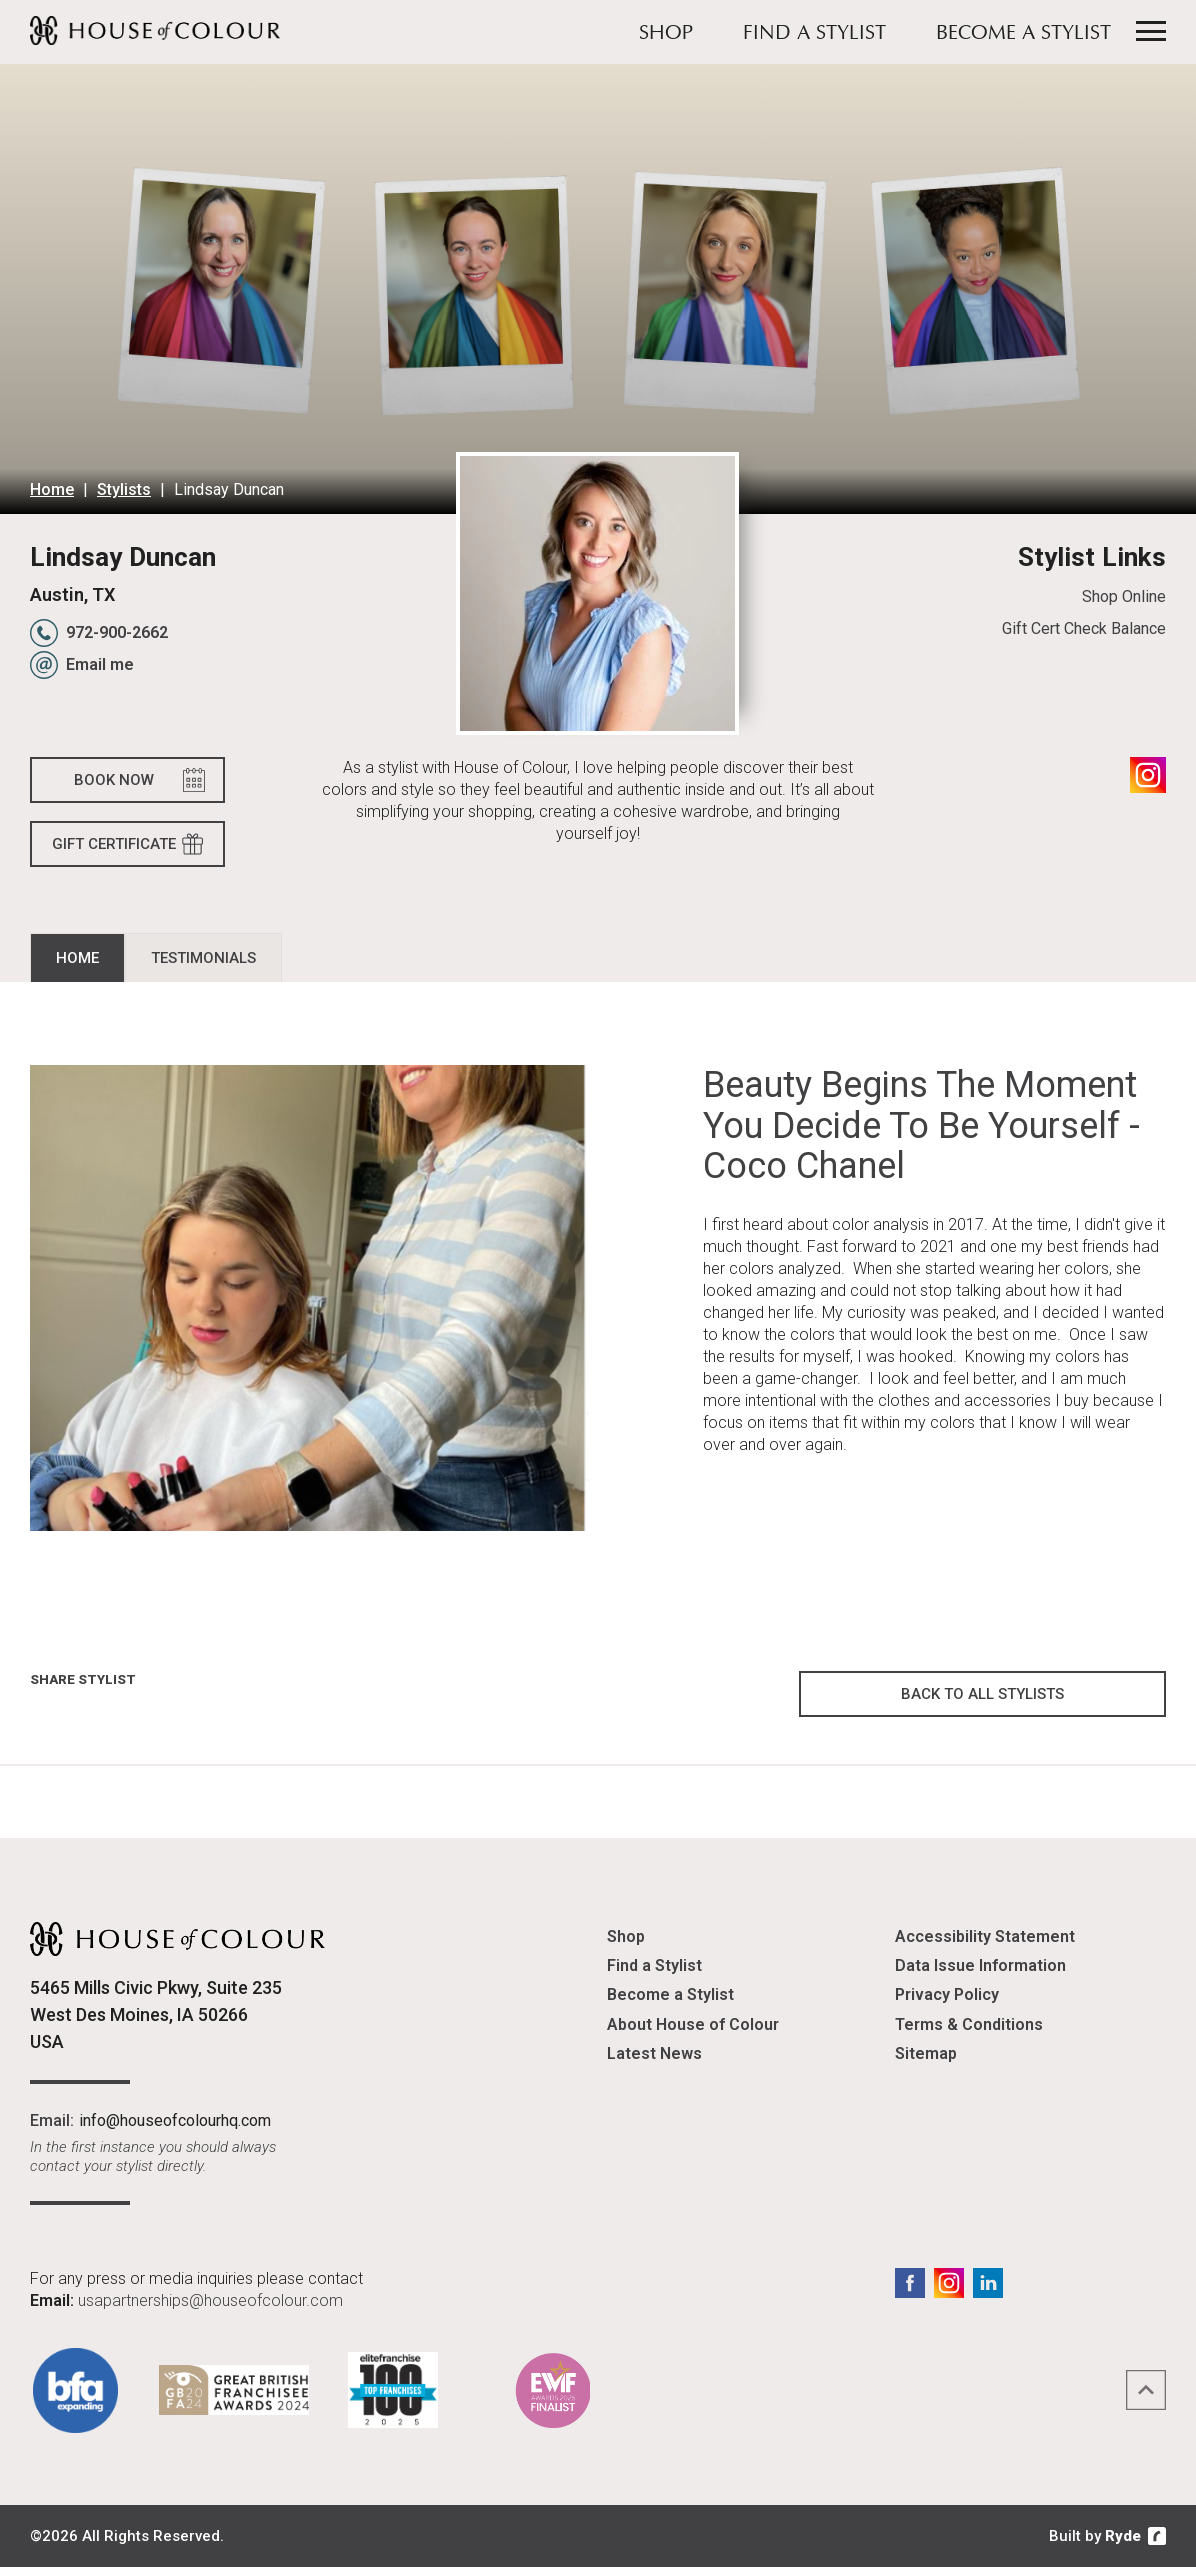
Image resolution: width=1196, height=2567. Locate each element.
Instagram (1148, 775)
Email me (100, 664)
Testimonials (203, 958)
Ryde (1123, 2536)
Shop (666, 34)
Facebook (910, 2283)
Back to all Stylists (982, 1694)
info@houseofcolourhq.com (175, 2120)
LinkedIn (988, 2283)
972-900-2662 (117, 632)
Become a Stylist (1023, 34)
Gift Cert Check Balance (1084, 628)
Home (52, 489)
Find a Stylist (814, 34)
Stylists (124, 489)
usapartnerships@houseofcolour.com (210, 2300)
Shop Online (1124, 596)
